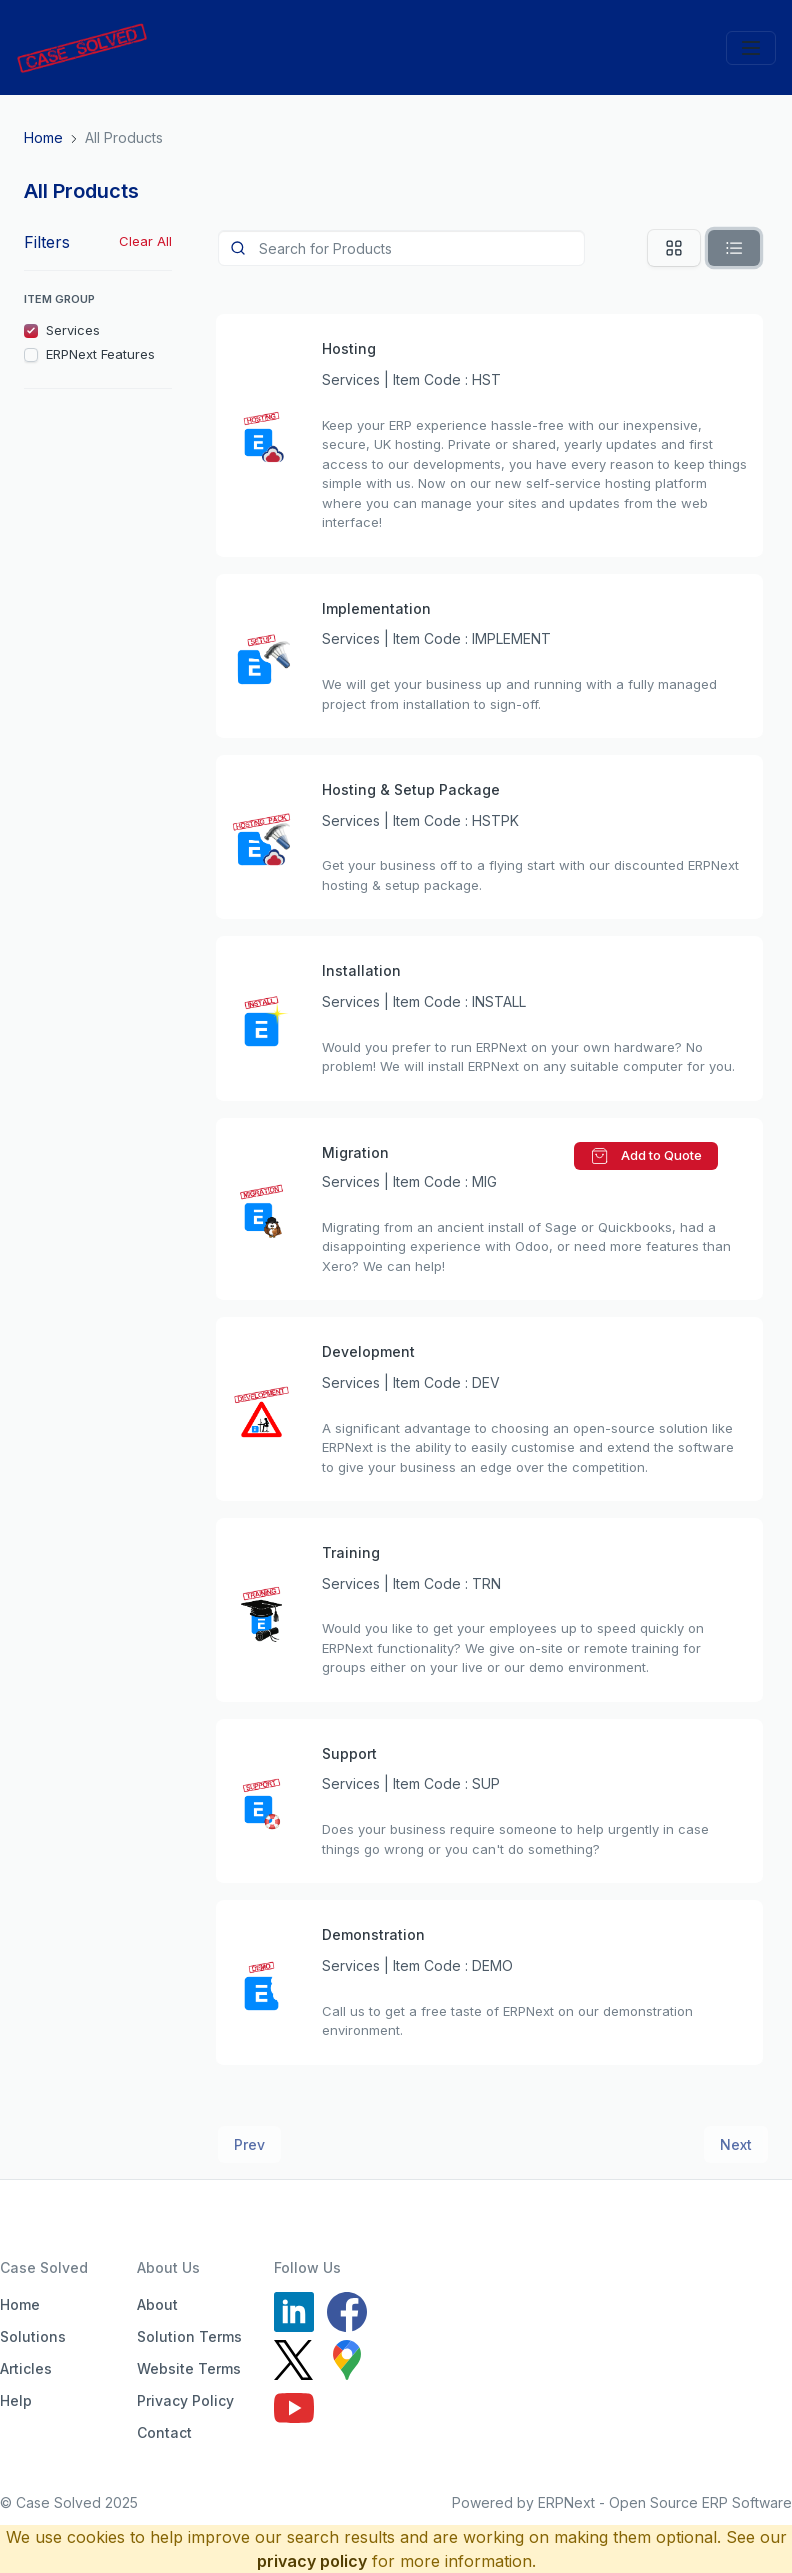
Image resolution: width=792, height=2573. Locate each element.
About (157, 2304)
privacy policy (312, 2561)
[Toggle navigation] (751, 48)
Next (736, 2144)
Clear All (145, 241)
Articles (26, 2368)
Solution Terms (189, 2336)
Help (16, 2400)
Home (20, 2304)
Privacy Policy (185, 2400)
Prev (249, 2144)
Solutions (33, 2336)
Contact (164, 2432)
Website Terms (189, 2368)
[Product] (401, 248)
